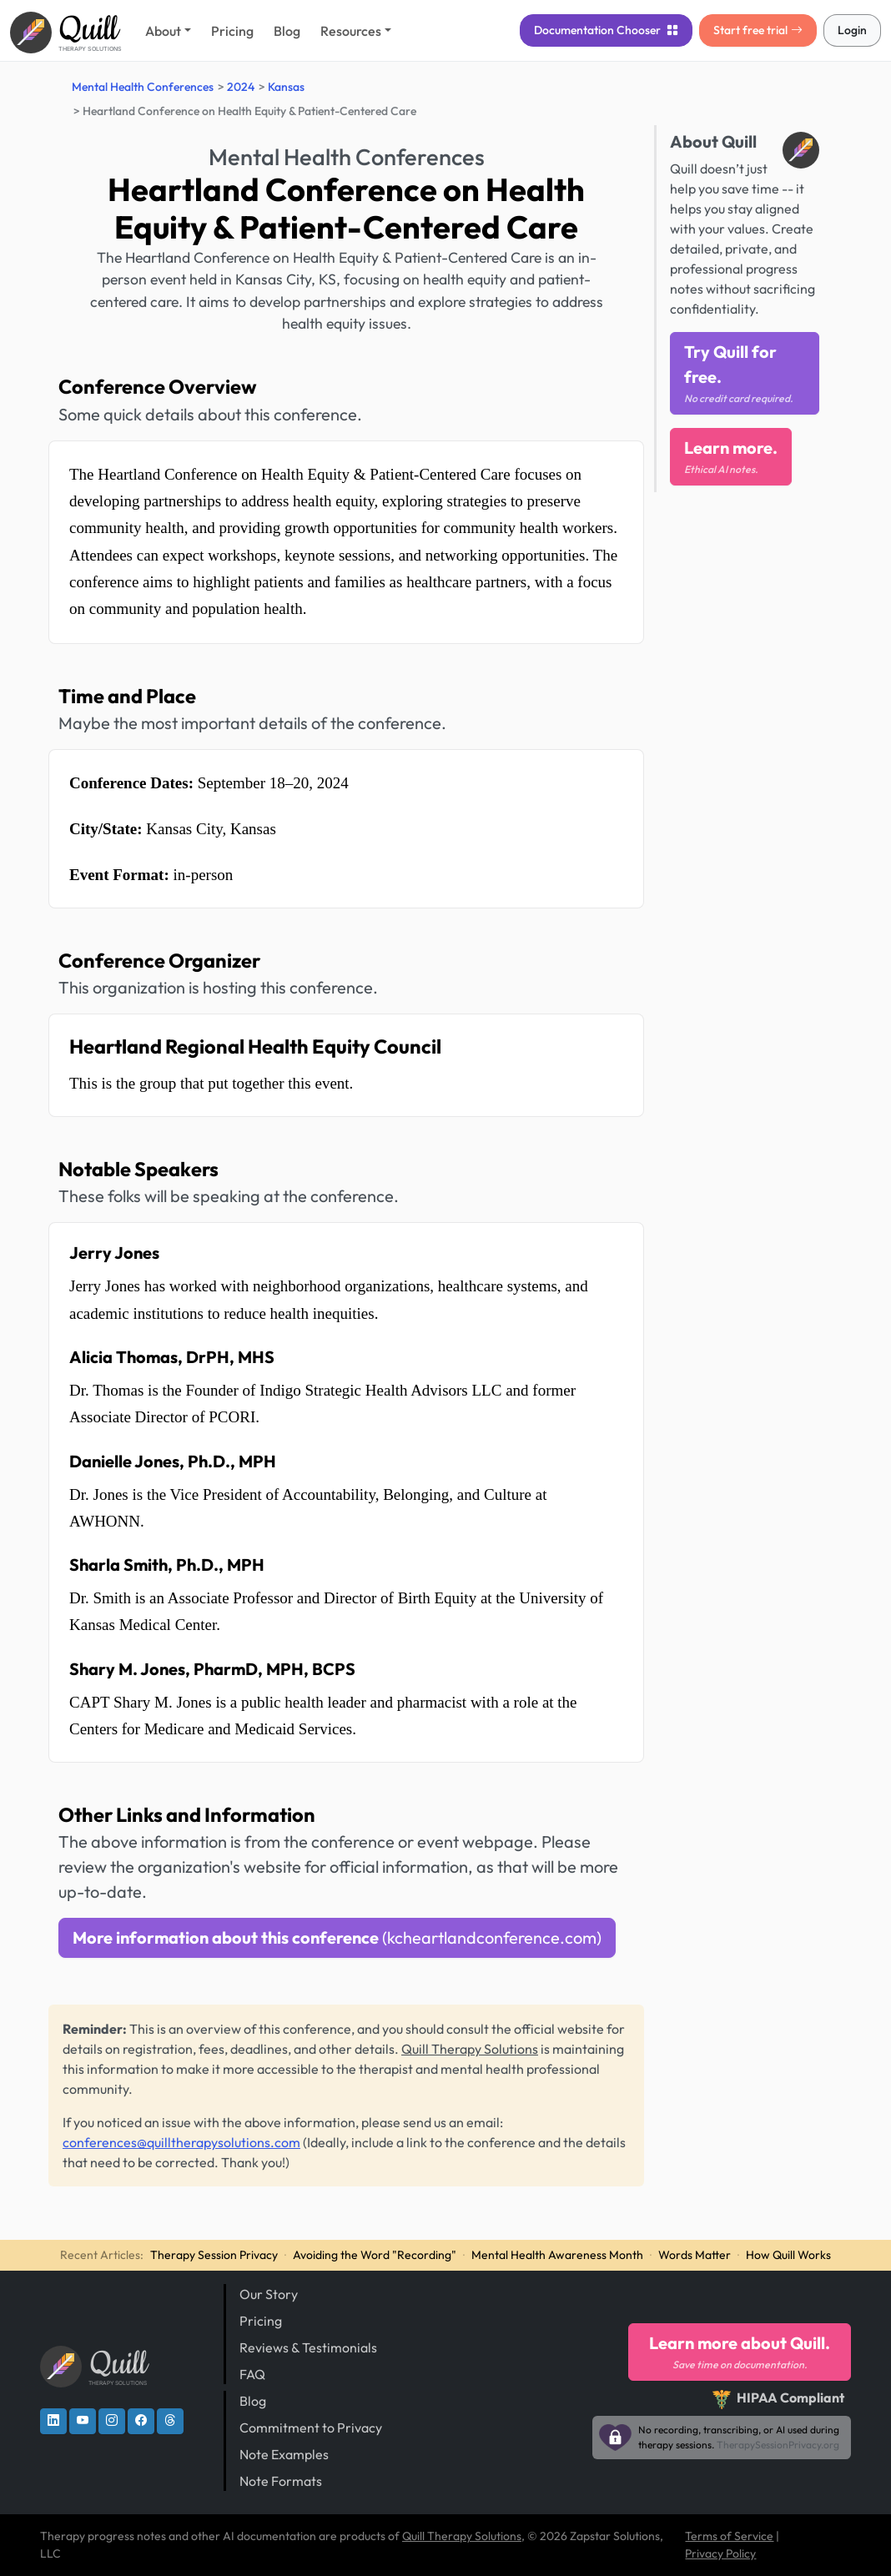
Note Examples (284, 2454)
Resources (350, 31)
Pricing (232, 31)
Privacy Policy (720, 2553)
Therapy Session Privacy (214, 2254)
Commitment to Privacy (310, 2427)
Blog (287, 31)
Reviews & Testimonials (308, 2347)
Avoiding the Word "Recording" (374, 2254)
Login (852, 30)
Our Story (268, 2294)
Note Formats (280, 2481)
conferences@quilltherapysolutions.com (181, 2142)
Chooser (606, 30)
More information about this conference (337, 1937)
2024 (240, 86)
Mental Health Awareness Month (557, 2254)
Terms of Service (729, 2535)
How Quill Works (788, 2254)
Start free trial (758, 30)
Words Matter (694, 2254)
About (163, 31)
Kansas (286, 86)
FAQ (252, 2374)
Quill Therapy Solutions (469, 2048)
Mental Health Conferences (143, 86)
